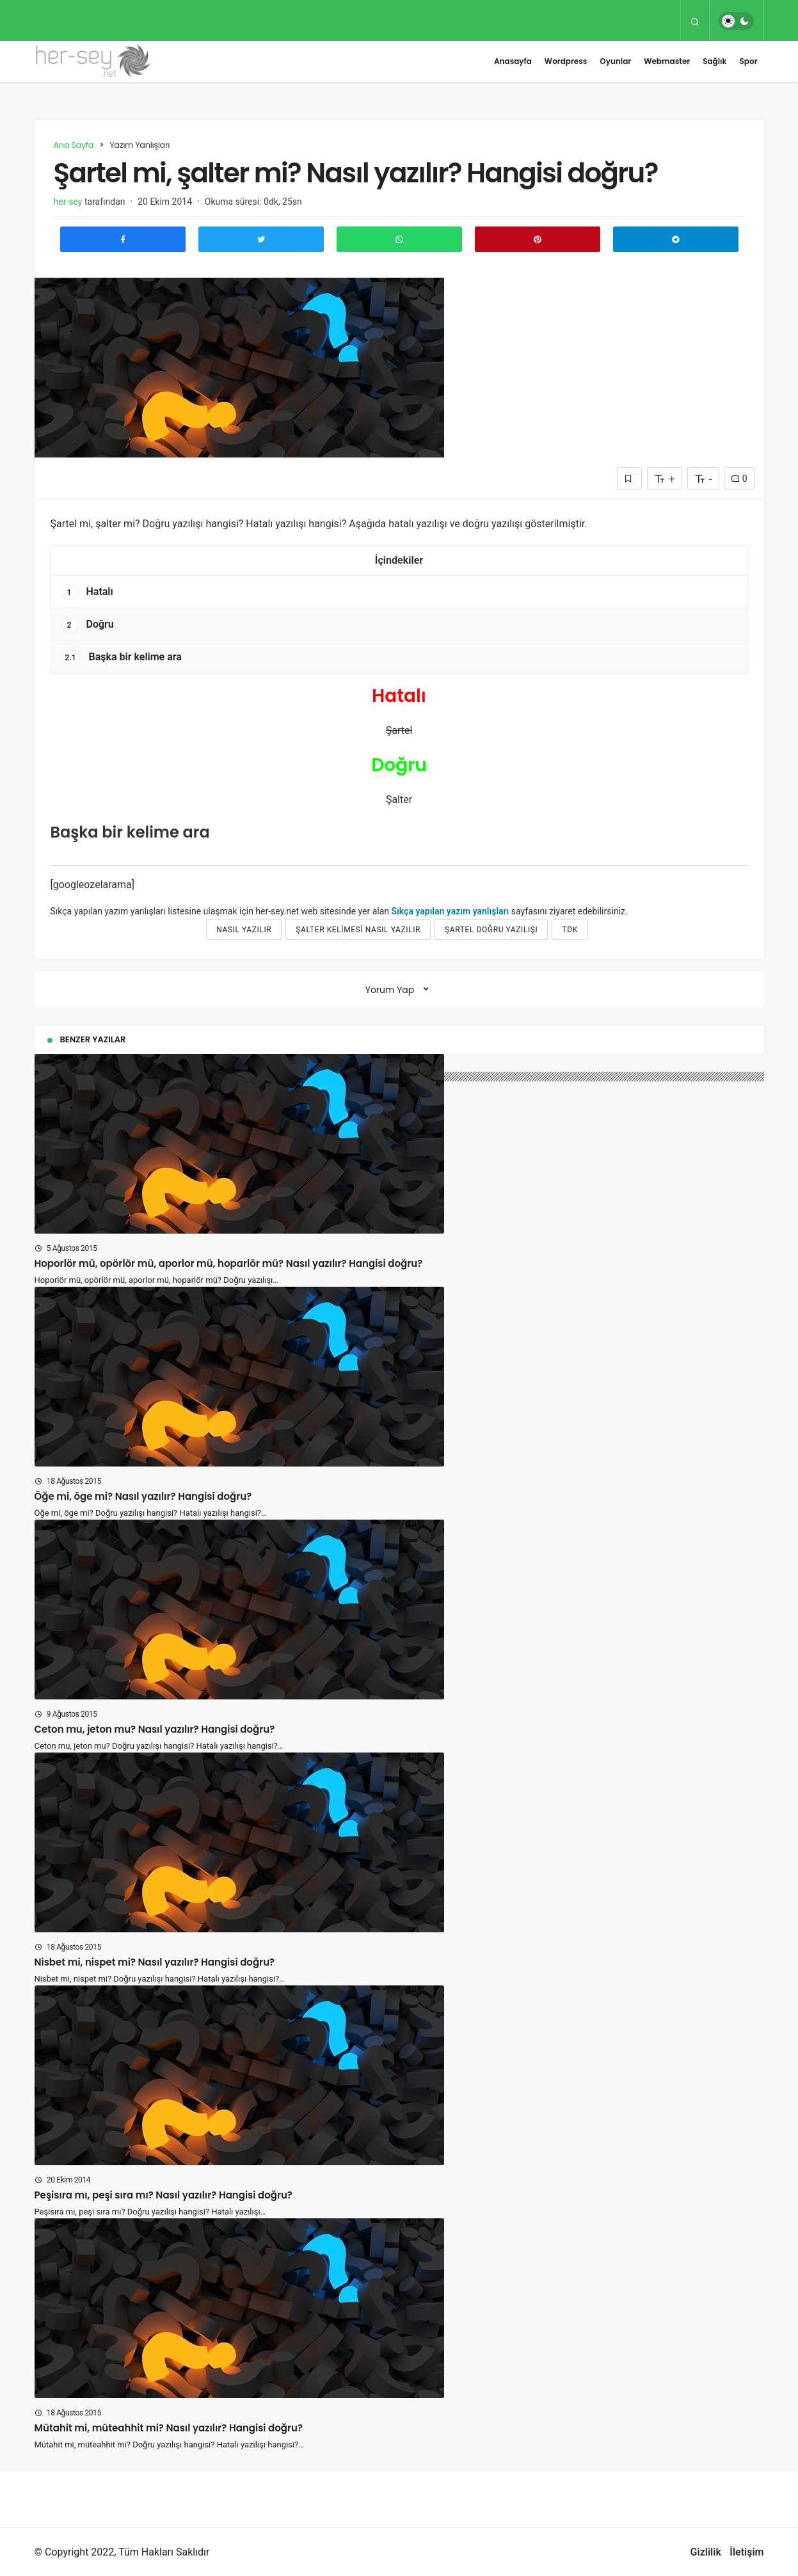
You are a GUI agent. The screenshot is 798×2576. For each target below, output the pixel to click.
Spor (749, 61)
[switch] (736, 21)
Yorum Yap (390, 989)
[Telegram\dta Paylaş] (675, 239)
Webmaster (667, 61)
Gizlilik (705, 2552)
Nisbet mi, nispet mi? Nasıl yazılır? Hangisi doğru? (155, 1962)
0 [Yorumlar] (739, 478)
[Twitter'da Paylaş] (261, 239)
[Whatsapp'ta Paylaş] (399, 239)
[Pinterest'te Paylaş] (537, 239)
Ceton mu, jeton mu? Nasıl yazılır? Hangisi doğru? (155, 1729)
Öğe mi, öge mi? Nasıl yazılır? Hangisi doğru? (143, 1496)
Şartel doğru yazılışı (491, 929)
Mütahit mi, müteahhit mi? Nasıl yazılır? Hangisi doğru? (169, 2428)
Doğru (87, 625)
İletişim (746, 2552)
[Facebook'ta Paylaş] (123, 239)
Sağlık (714, 61)
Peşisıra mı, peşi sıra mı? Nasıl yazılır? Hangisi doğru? (163, 2195)
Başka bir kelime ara (121, 657)
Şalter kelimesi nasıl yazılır (358, 929)
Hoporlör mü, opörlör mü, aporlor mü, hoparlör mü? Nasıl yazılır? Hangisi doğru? (229, 1263)
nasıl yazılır (243, 929)
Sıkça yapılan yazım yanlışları (450, 911)
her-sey (68, 201)
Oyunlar (615, 61)
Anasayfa (513, 61)
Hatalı (87, 592)
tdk (569, 929)
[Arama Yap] (695, 21)
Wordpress (566, 61)
